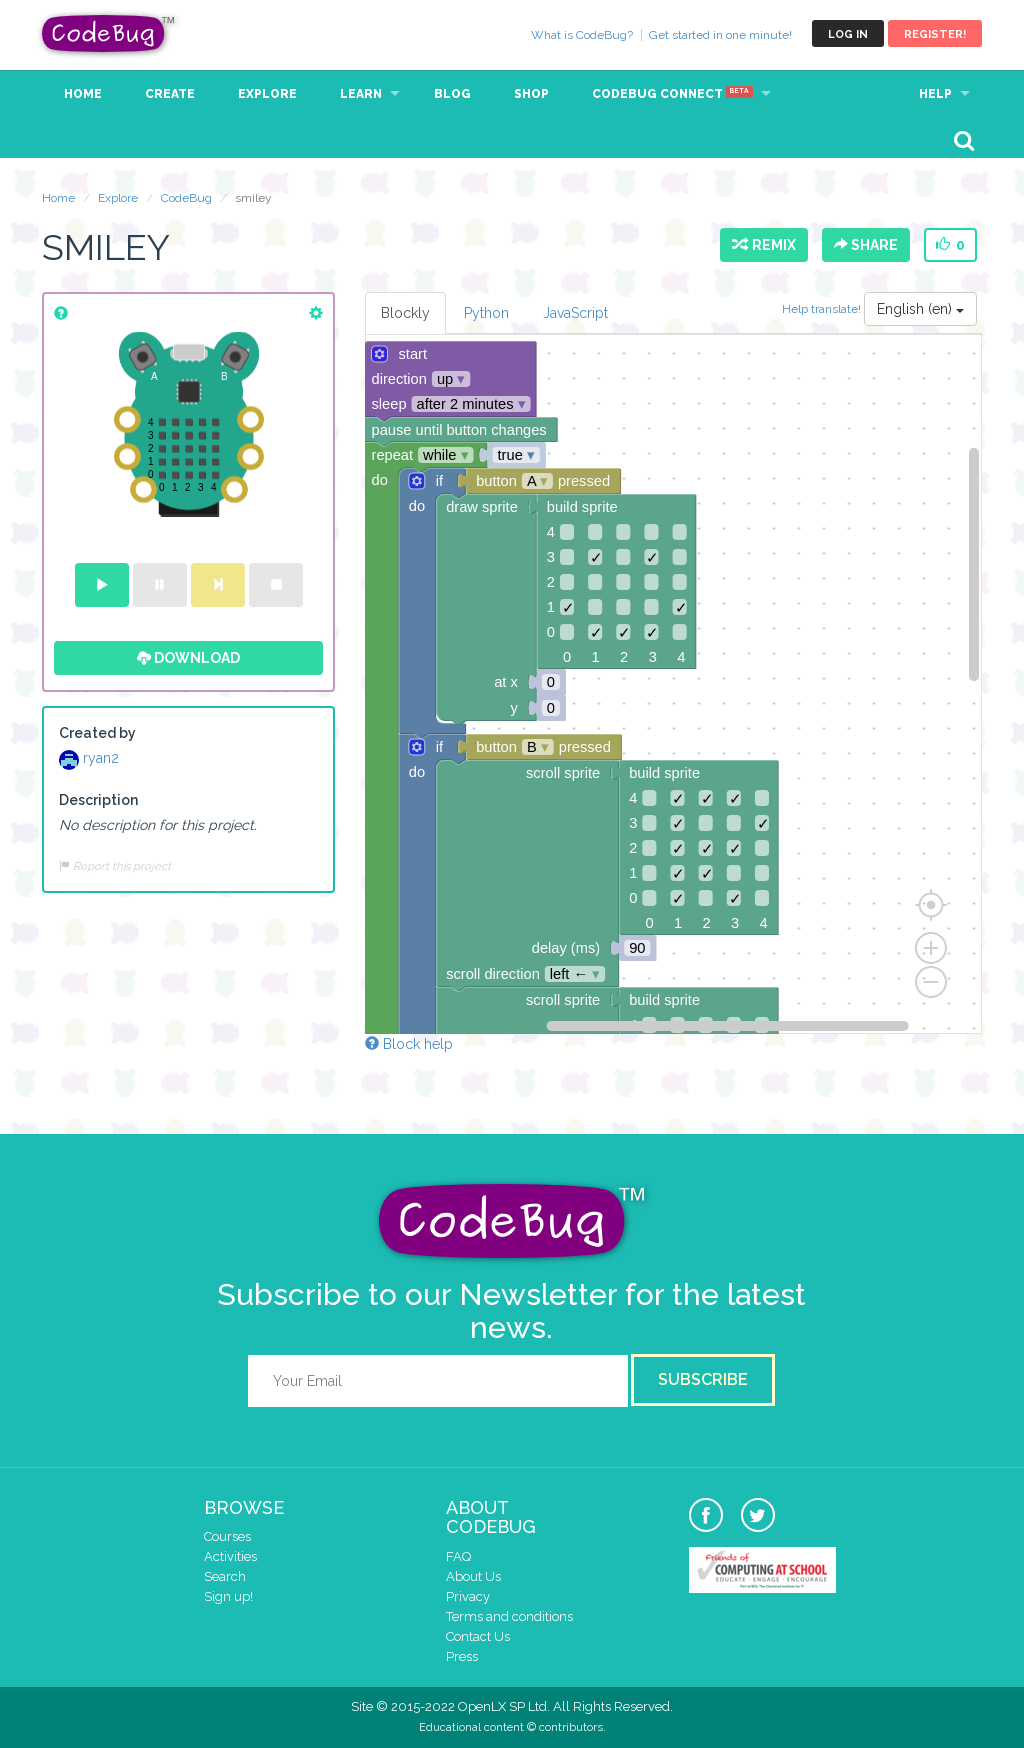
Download (188, 658)
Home (83, 94)
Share (866, 245)
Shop (531, 94)
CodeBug (109, 33)
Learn (361, 94)
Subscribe (703, 1379)
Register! (935, 34)
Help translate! (823, 309)
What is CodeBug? (582, 35)
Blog (452, 94)
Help (935, 94)
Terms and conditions (509, 1616)
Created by (97, 733)
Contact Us (478, 1636)
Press (462, 1656)
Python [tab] (486, 313)
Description (98, 800)
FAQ (458, 1556)
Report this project (115, 866)
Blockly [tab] (405, 313)
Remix (764, 245)
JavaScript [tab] (575, 313)
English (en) (920, 309)
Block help (409, 1044)
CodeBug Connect (672, 94)
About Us (473, 1576)
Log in (848, 34)
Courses (227, 1536)
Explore (267, 94)
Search (225, 1576)
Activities (230, 1556)
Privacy (468, 1596)
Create (170, 94)
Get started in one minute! (720, 35)
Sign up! (228, 1596)
